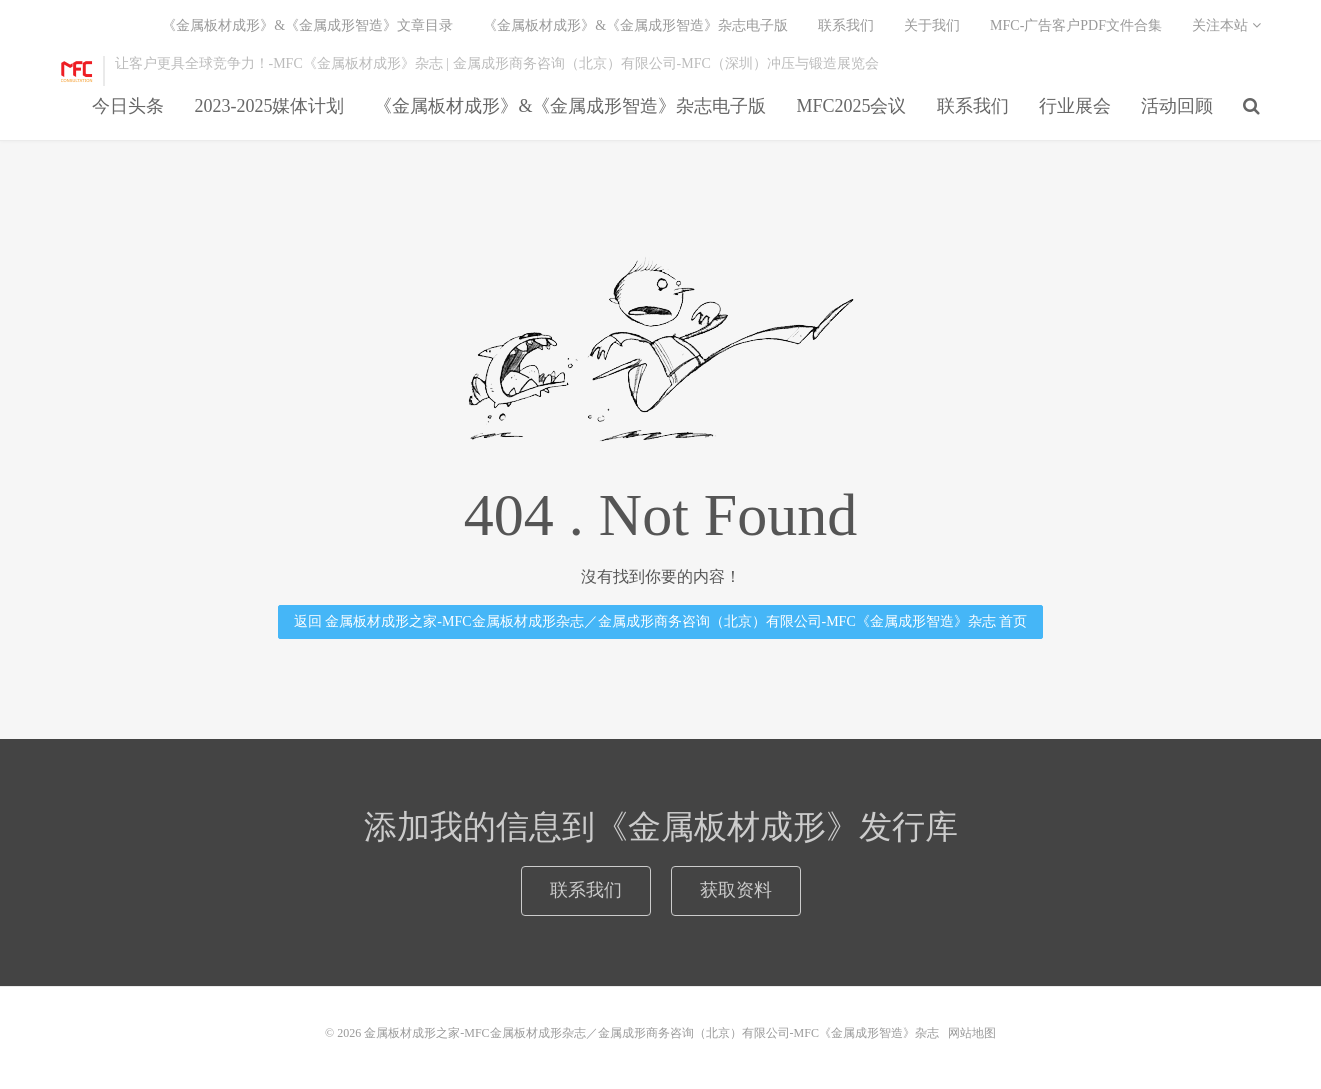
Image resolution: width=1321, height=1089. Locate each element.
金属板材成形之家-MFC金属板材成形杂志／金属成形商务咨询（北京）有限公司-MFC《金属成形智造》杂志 (77, 71)
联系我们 (973, 106)
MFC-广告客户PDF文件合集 (1076, 25)
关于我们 (932, 25)
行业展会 (1075, 106)
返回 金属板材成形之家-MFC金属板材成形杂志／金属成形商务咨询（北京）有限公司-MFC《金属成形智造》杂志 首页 (660, 621)
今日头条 (128, 106)
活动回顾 (1177, 106)
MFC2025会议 (851, 106)
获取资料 (736, 890)
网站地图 (972, 1033)
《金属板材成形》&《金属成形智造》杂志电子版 (570, 106)
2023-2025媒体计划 (269, 106)
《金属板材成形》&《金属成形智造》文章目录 (307, 25)
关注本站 (1226, 25)
